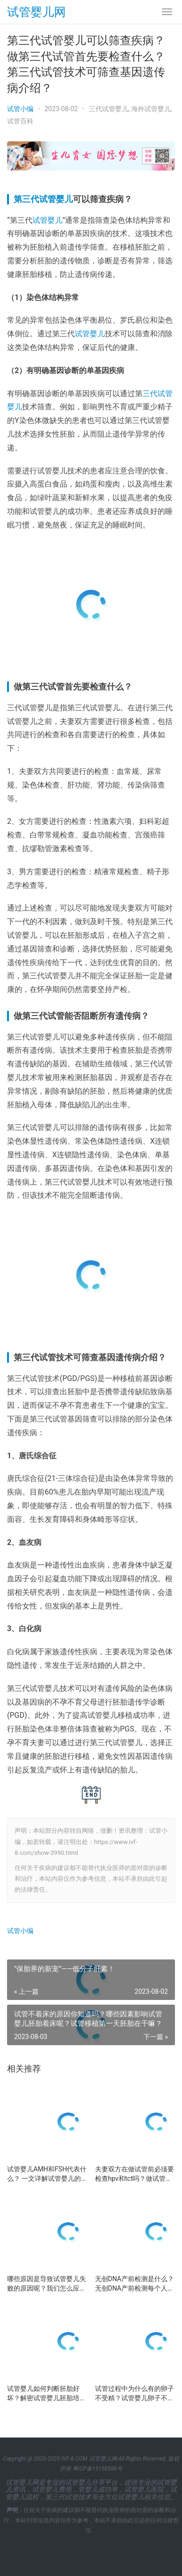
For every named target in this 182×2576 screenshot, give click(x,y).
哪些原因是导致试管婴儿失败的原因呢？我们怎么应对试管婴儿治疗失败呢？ (46, 2284)
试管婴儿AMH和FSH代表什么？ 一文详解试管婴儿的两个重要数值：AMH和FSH (47, 2174)
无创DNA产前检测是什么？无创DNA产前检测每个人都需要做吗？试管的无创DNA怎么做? (134, 2284)
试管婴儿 (47, 220)
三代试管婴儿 (108, 109)
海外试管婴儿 (151, 109)
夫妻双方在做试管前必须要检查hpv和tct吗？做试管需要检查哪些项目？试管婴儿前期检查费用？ (134, 2174)
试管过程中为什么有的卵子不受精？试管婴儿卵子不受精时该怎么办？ (134, 2394)
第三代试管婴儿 (43, 199)
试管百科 (20, 121)
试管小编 (20, 109)
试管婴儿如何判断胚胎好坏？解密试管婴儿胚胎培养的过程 (46, 2394)
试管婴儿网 (36, 12)
